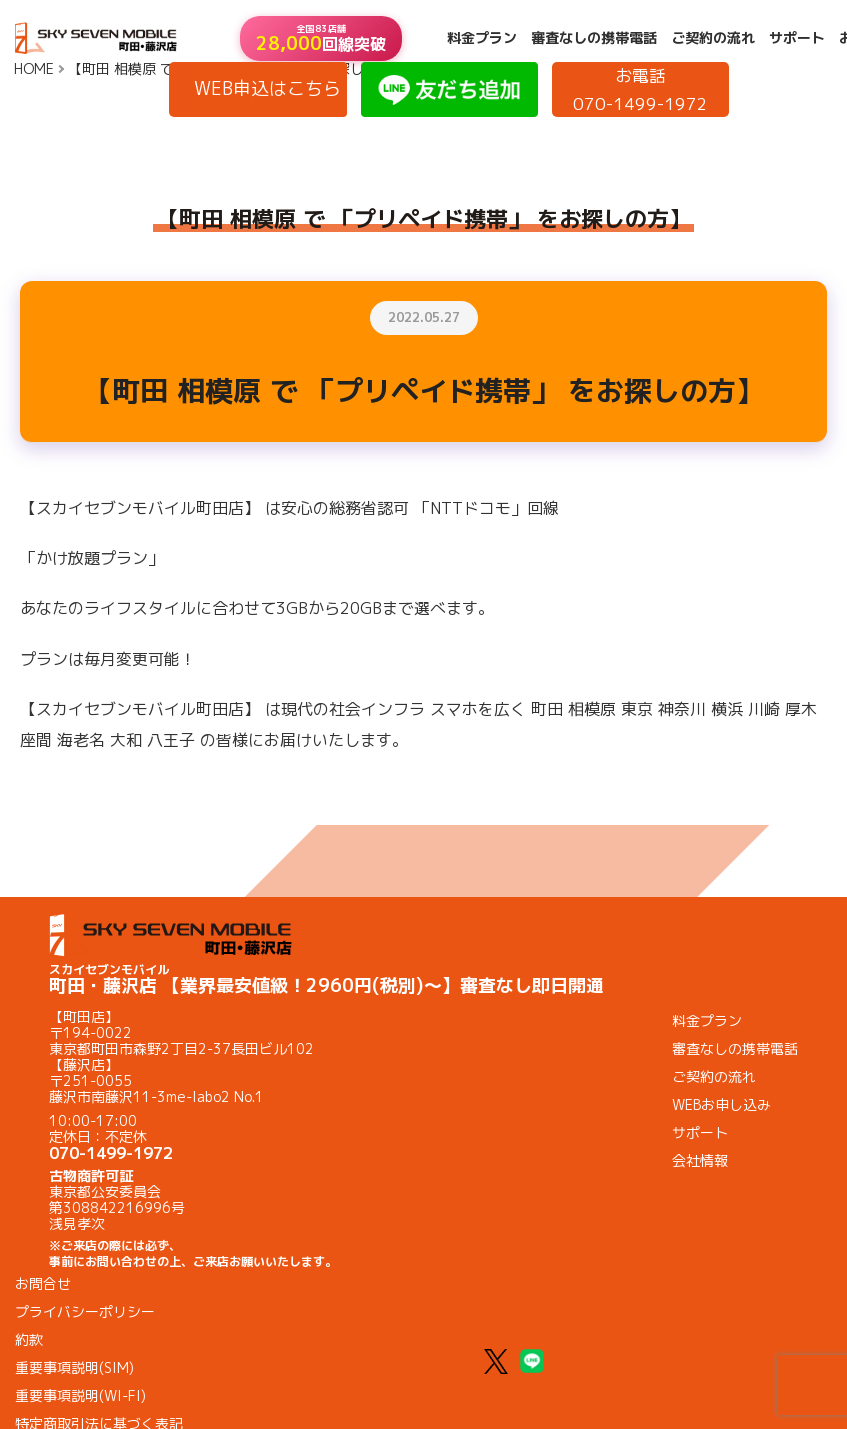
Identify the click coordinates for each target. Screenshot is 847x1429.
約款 (29, 1339)
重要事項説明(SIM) (74, 1367)
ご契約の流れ (713, 38)
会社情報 (700, 1160)
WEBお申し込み (721, 1104)
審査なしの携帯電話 (594, 38)
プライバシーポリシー (85, 1311)
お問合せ (43, 1283)
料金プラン (482, 38)
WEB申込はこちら (267, 88)
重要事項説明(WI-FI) (80, 1395)
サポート (797, 38)
